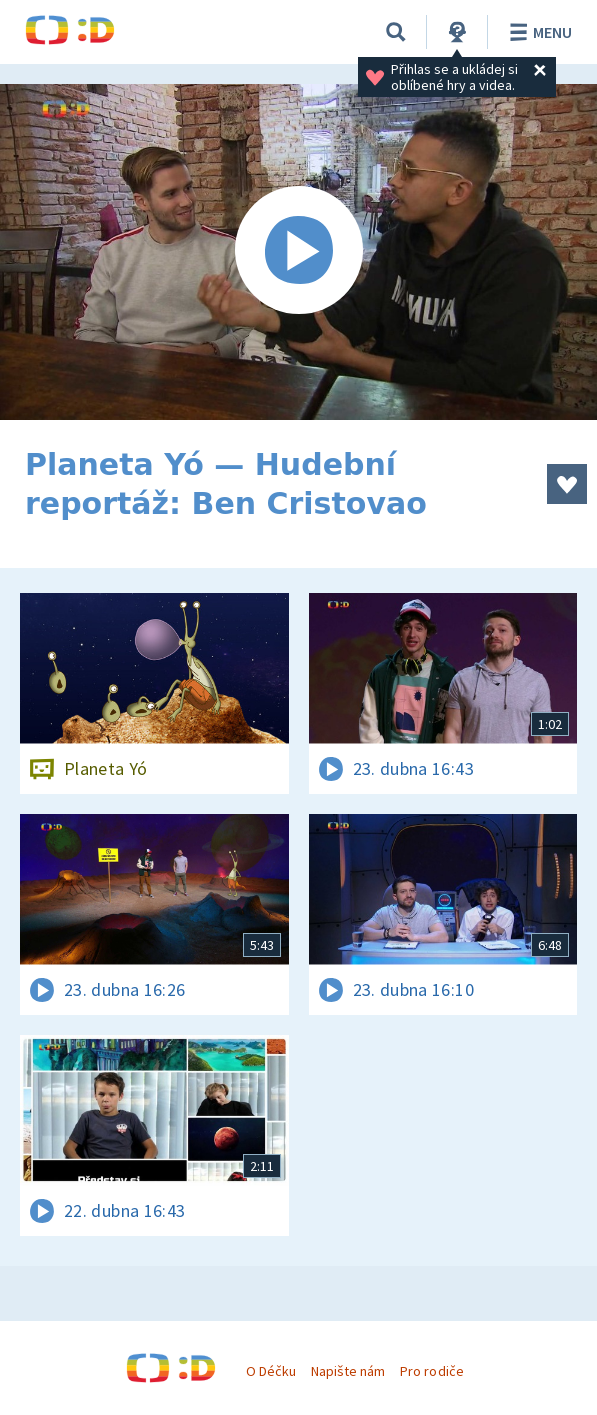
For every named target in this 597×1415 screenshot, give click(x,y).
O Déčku (271, 1371)
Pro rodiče (431, 1371)
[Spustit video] (298, 252)
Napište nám (348, 1371)
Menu (537, 32)
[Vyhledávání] (396, 32)
